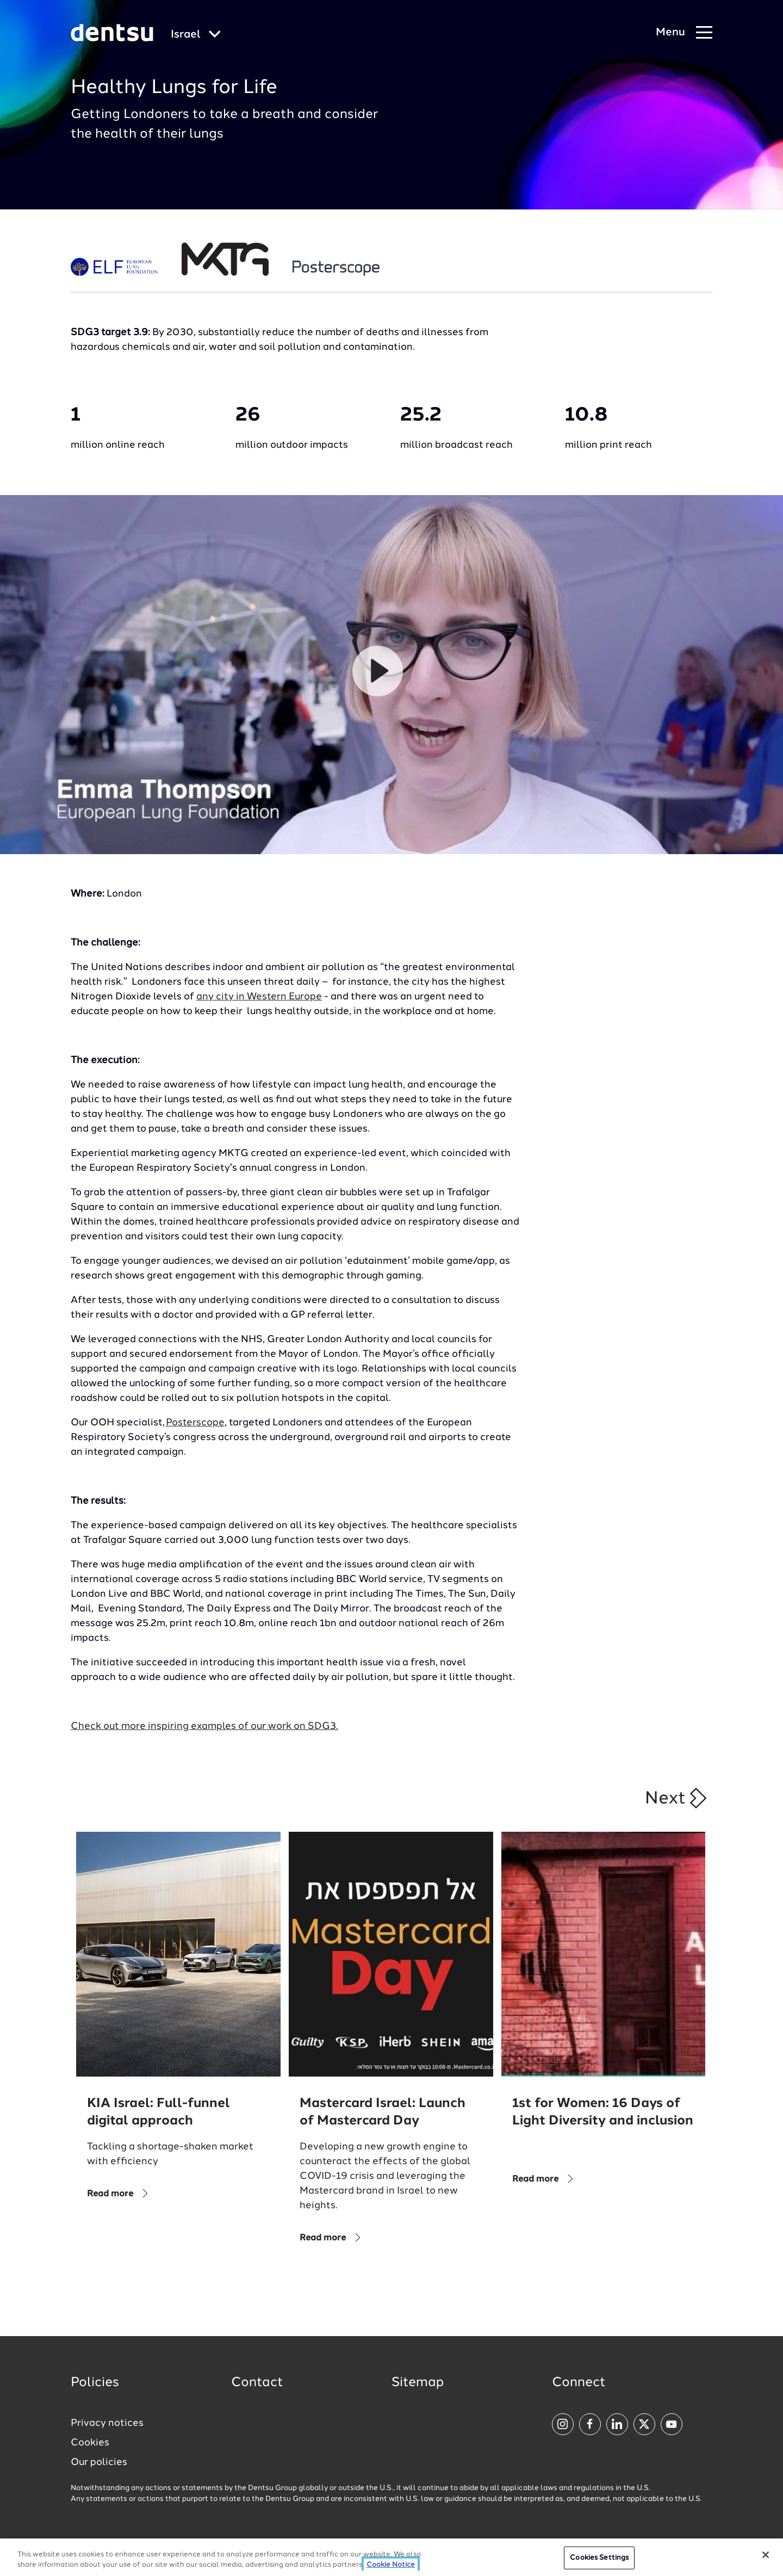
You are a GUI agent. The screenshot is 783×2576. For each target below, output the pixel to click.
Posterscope (195, 1423)
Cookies (90, 2443)
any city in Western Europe (259, 997)
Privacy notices (107, 2423)
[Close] (766, 2555)
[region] (391, 2557)
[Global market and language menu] (196, 35)
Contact (257, 2382)
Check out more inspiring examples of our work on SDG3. (204, 1726)
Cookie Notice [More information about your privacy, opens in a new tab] (390, 2564)
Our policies (99, 2462)
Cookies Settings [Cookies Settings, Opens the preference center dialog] (599, 2557)
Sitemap (417, 2382)
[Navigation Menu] (684, 33)
